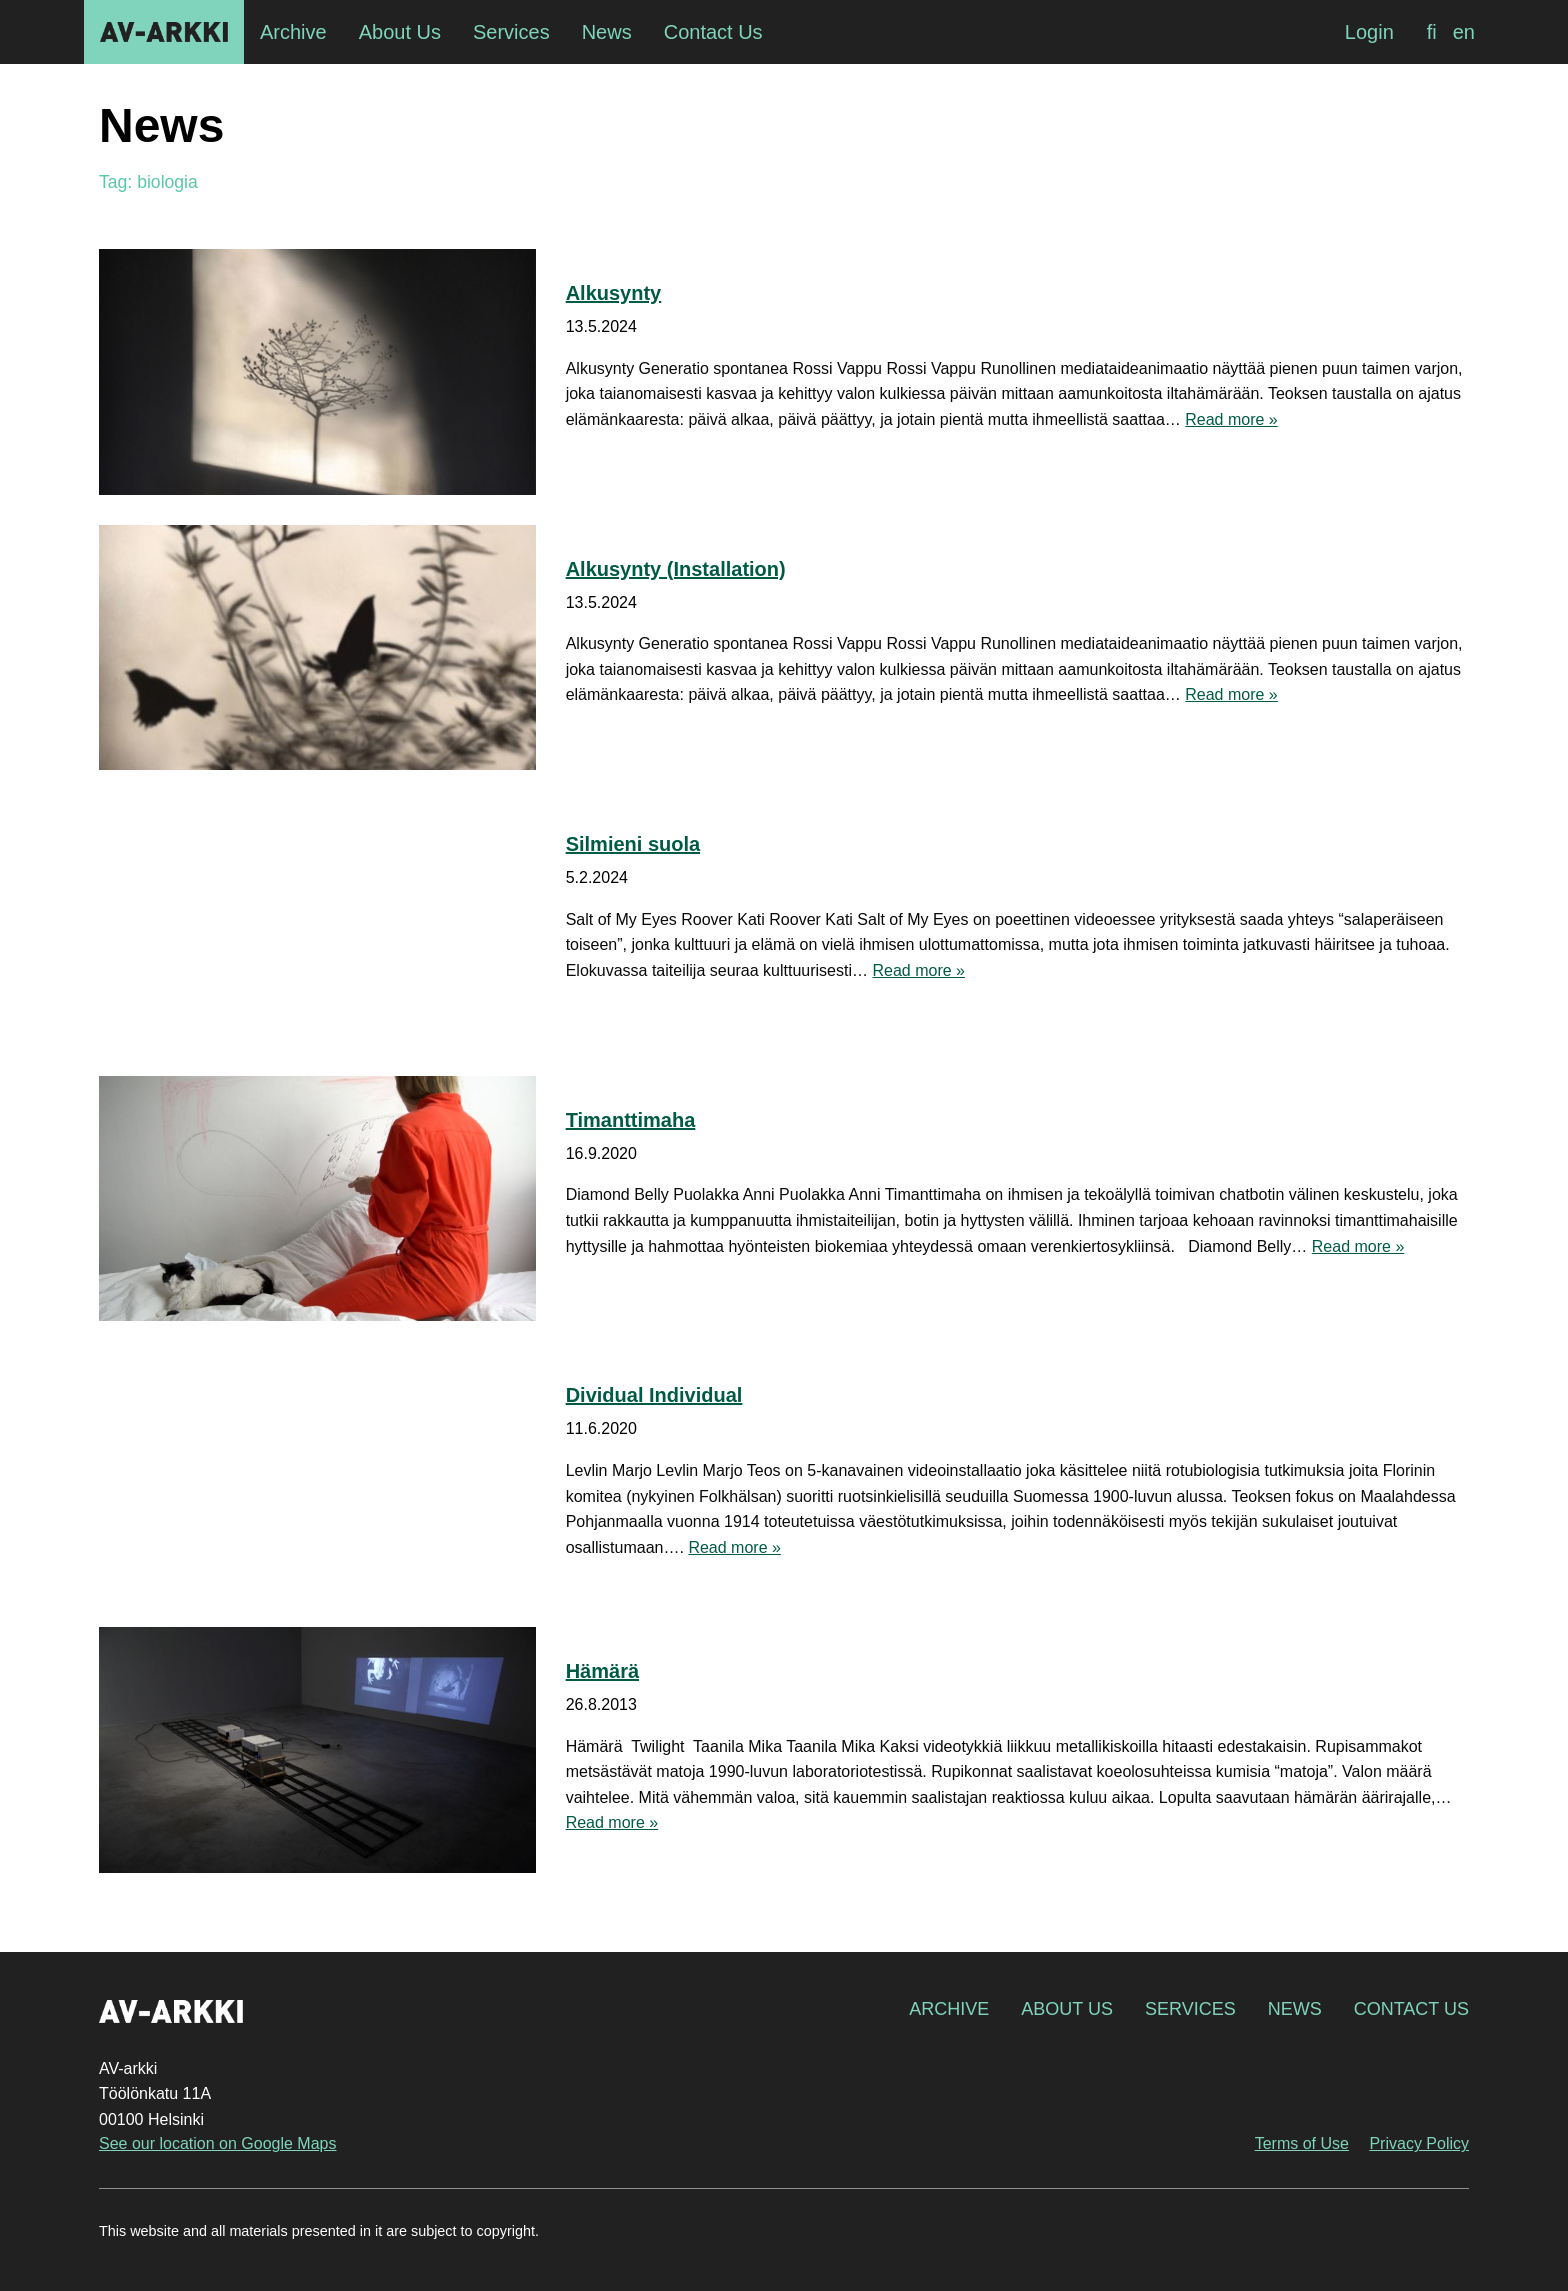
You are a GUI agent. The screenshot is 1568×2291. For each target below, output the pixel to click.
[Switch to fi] (1432, 32)
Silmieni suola (633, 844)
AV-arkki (164, 32)
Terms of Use (1302, 2143)
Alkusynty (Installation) (676, 569)
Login (1369, 32)
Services (1190, 2009)
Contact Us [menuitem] (713, 32)
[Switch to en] (1464, 32)
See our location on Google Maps (217, 2143)
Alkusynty (614, 293)
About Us (1067, 2009)
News (1295, 2009)
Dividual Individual (654, 1395)
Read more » (1231, 419)
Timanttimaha (631, 1120)
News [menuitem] (607, 32)
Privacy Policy (1419, 2143)
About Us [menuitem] (400, 32)
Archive (949, 2009)
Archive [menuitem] (293, 32)
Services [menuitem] (511, 32)
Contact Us (1411, 2009)
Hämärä (602, 1671)
